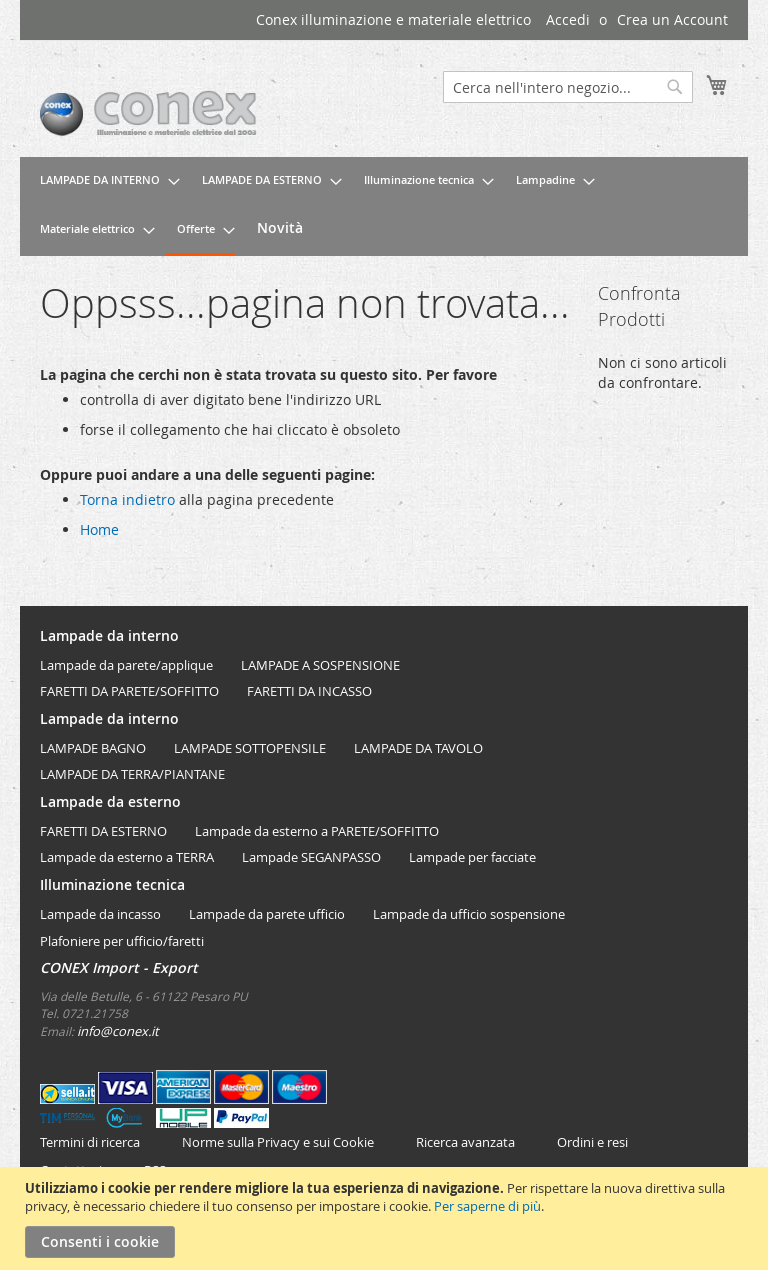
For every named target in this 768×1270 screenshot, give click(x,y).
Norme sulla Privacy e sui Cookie (278, 1142)
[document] (386, 1218)
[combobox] (568, 87)
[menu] (384, 206)
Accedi (568, 19)
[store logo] (212, 114)
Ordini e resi (592, 1142)
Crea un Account (672, 19)
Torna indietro (127, 499)
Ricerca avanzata (465, 1142)
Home (99, 529)
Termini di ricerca (90, 1142)
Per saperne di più (487, 1206)
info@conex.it (118, 1031)
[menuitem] (104, 180)
